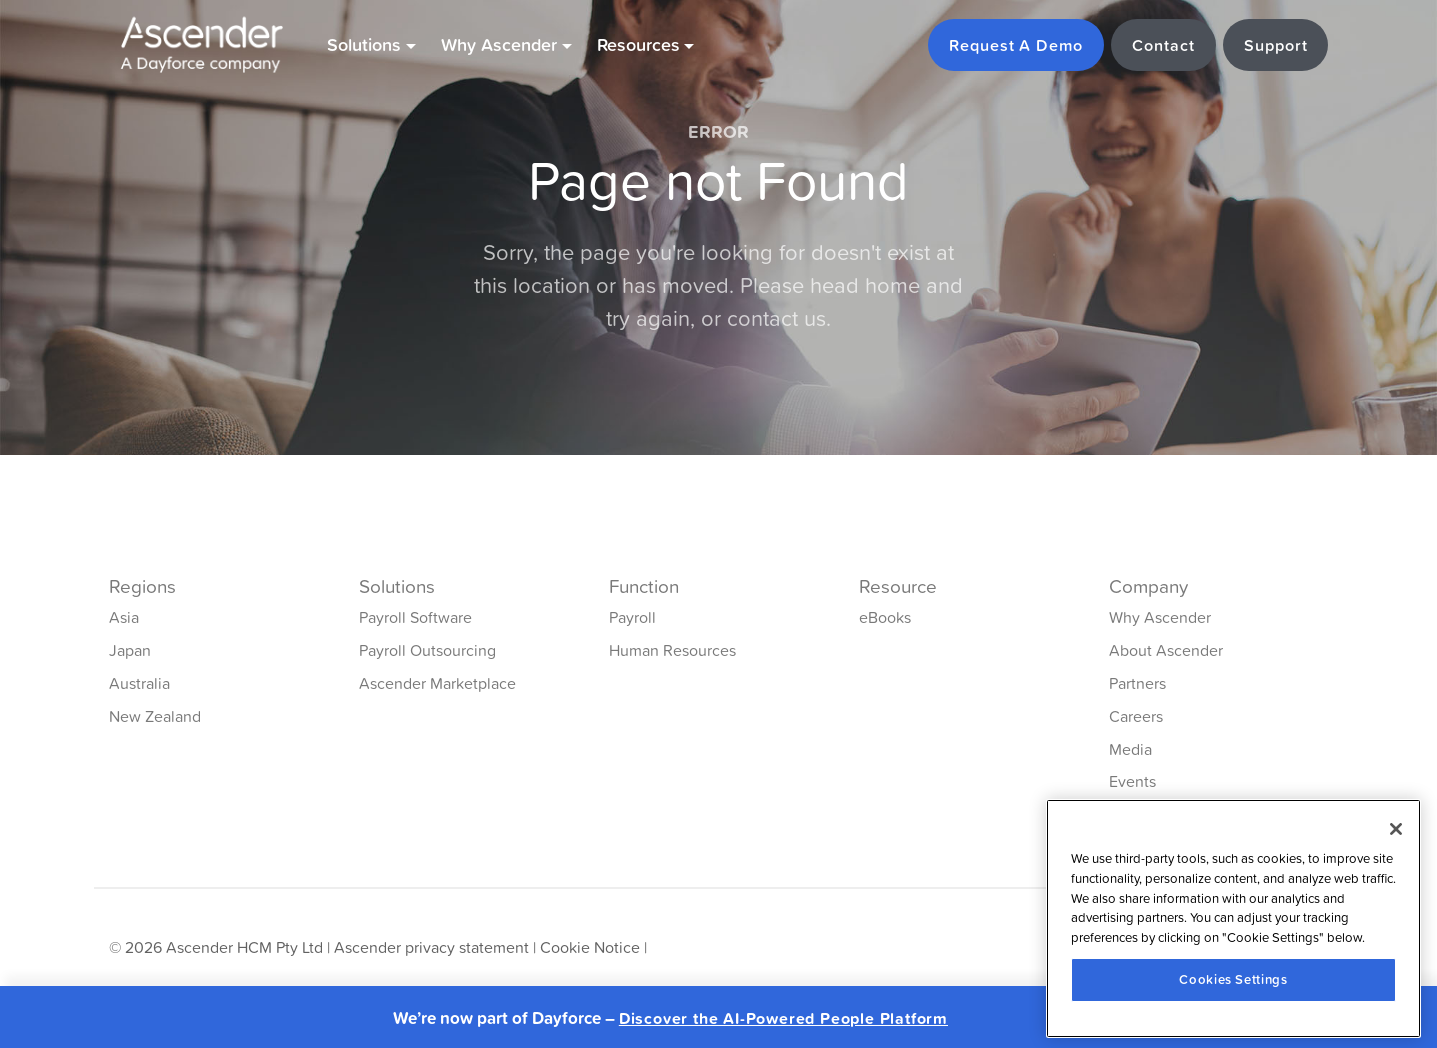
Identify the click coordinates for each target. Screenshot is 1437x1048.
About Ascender (1166, 650)
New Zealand (155, 716)
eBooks (885, 617)
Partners (1137, 683)
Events (1132, 781)
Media (1130, 749)
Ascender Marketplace (437, 683)
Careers (1136, 716)
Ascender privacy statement (431, 947)
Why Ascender (1160, 617)
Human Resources (672, 650)
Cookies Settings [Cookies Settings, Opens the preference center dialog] (1233, 979)
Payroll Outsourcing (427, 650)
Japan (130, 650)
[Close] (1396, 829)
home (892, 285)
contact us (776, 318)
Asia (124, 617)
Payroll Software (415, 617)
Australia (139, 683)
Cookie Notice (590, 947)
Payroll (632, 617)
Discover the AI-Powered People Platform (783, 1018)
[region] (1233, 918)
